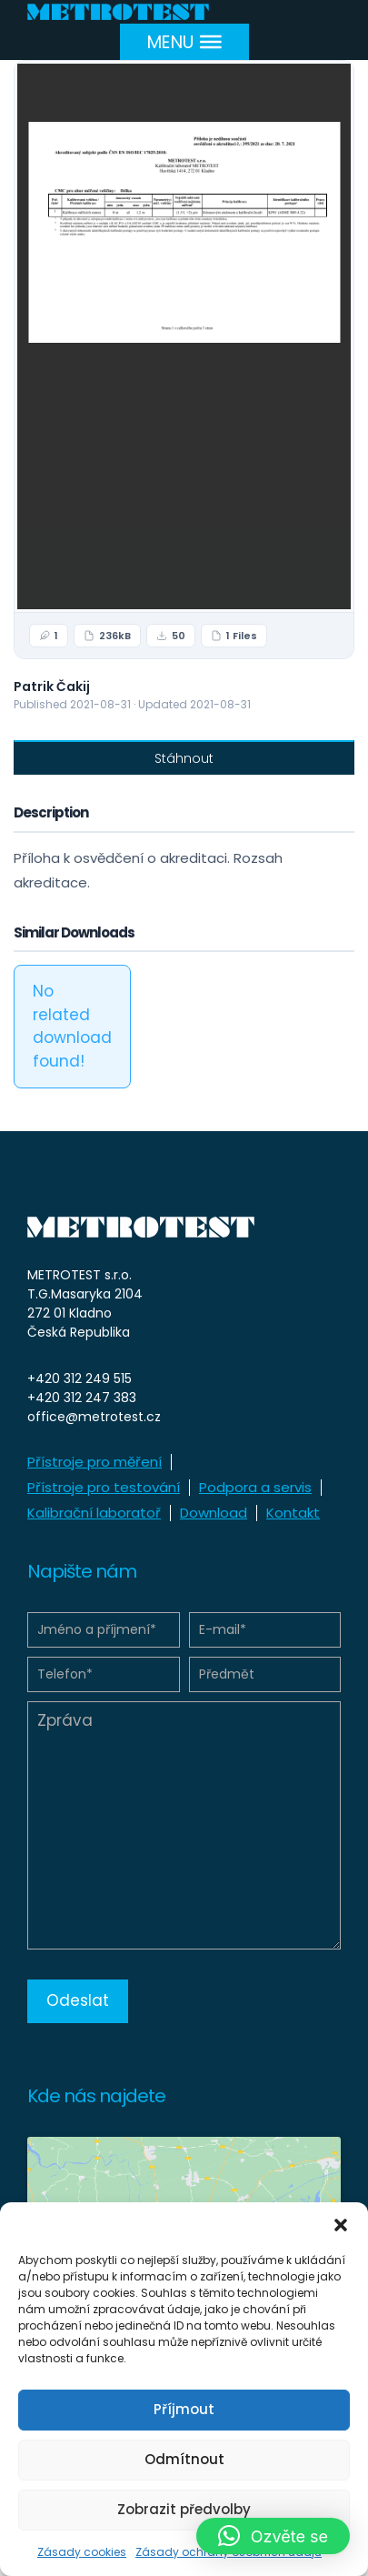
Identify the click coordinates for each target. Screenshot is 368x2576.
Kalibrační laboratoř (94, 1512)
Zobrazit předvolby (184, 2509)
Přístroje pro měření (94, 1461)
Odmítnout (184, 2459)
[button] (341, 2225)
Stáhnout (184, 758)
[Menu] (184, 41)
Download (213, 1512)
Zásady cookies (81, 2552)
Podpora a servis (255, 1487)
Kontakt (293, 1512)
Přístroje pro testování (103, 1487)
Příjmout (184, 2409)
